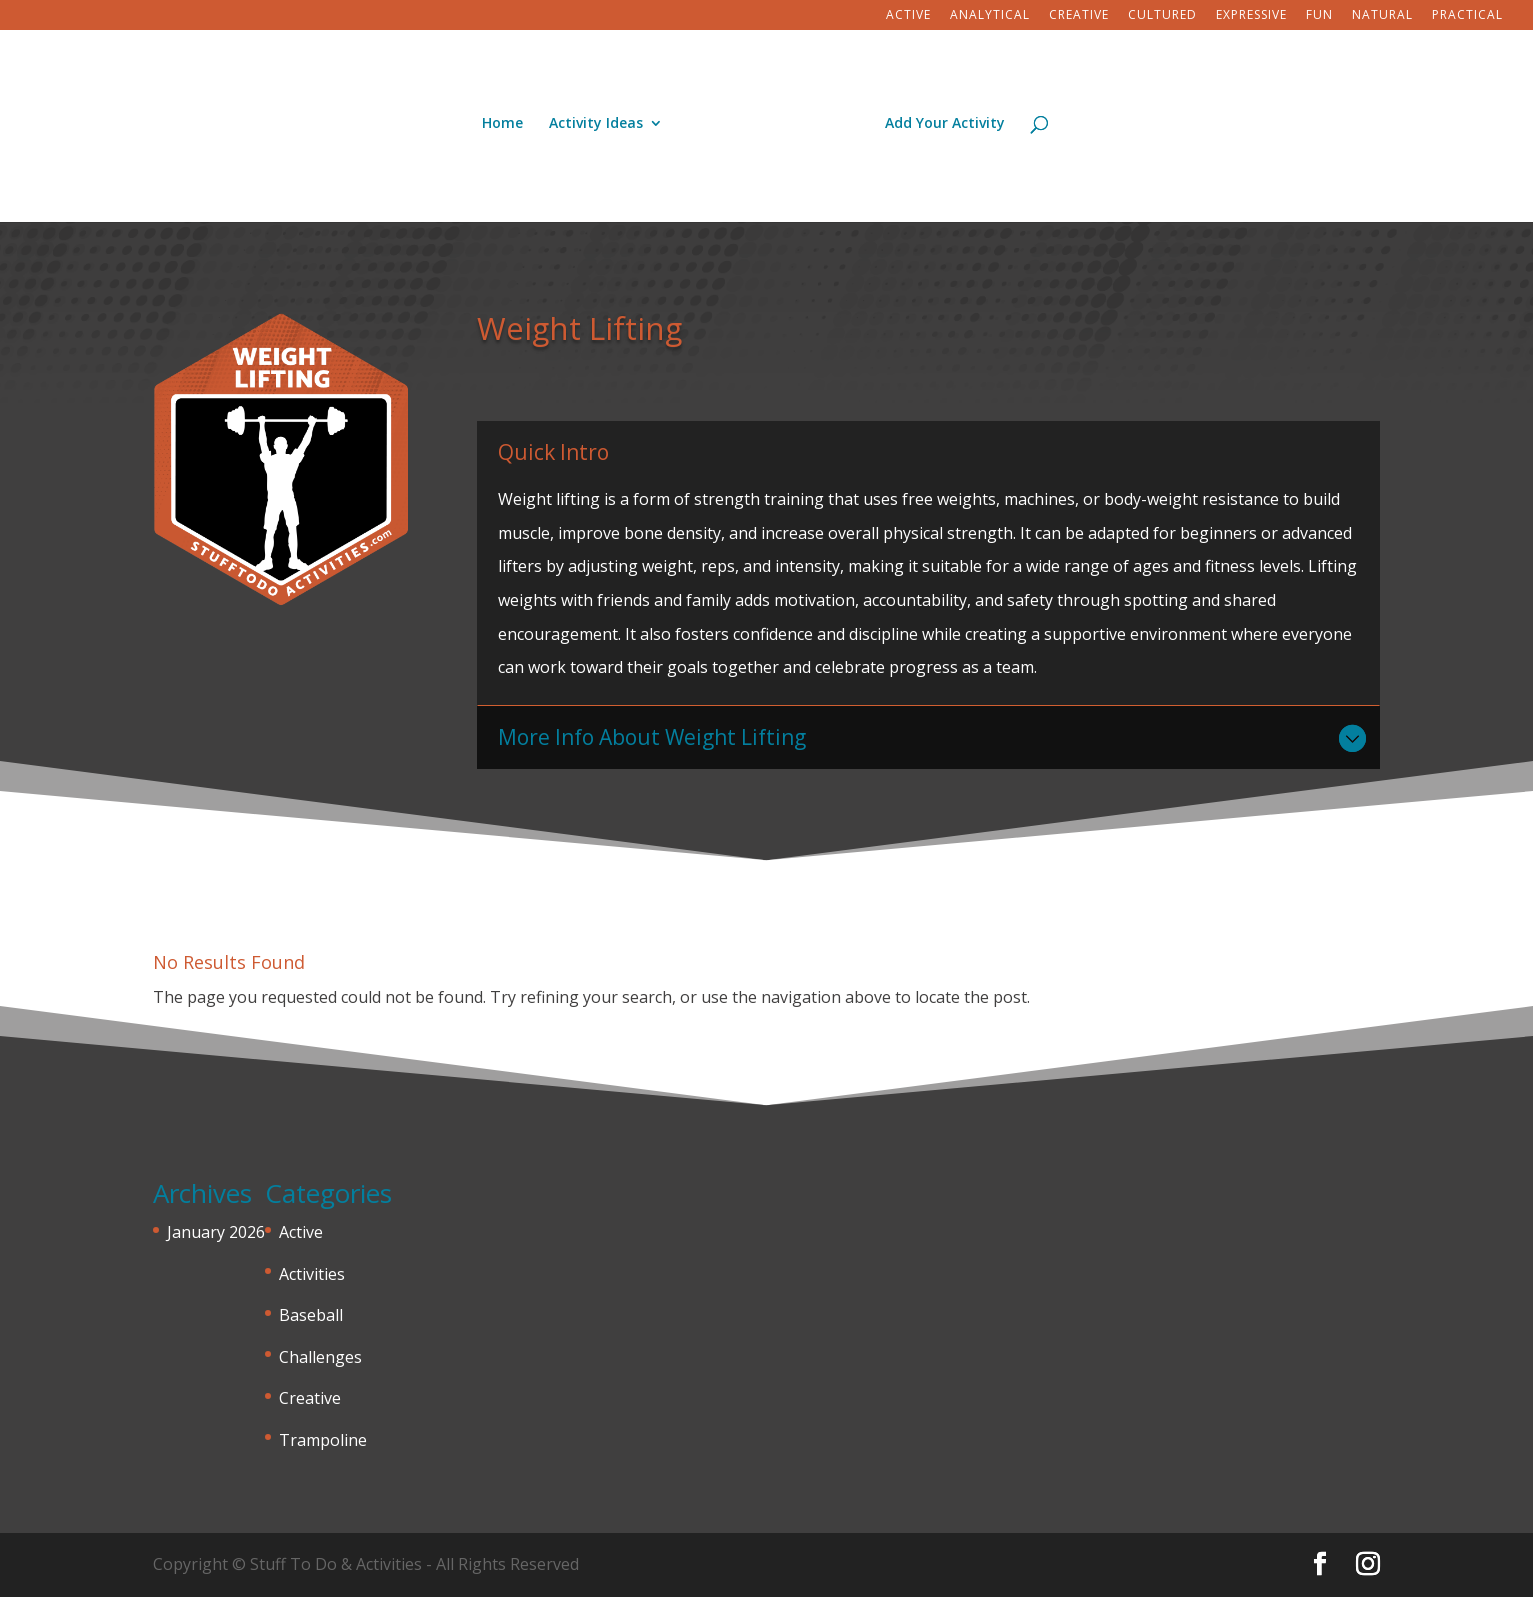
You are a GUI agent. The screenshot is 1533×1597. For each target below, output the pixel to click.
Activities (312, 1274)
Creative (1079, 16)
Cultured (1162, 16)
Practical (1467, 16)
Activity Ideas (596, 124)
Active (908, 16)
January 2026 (216, 1232)
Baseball (311, 1315)
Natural (1382, 16)
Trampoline (323, 1440)
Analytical (990, 16)
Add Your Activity (945, 124)
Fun (1319, 16)
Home (502, 124)
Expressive (1251, 16)
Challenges (320, 1357)
